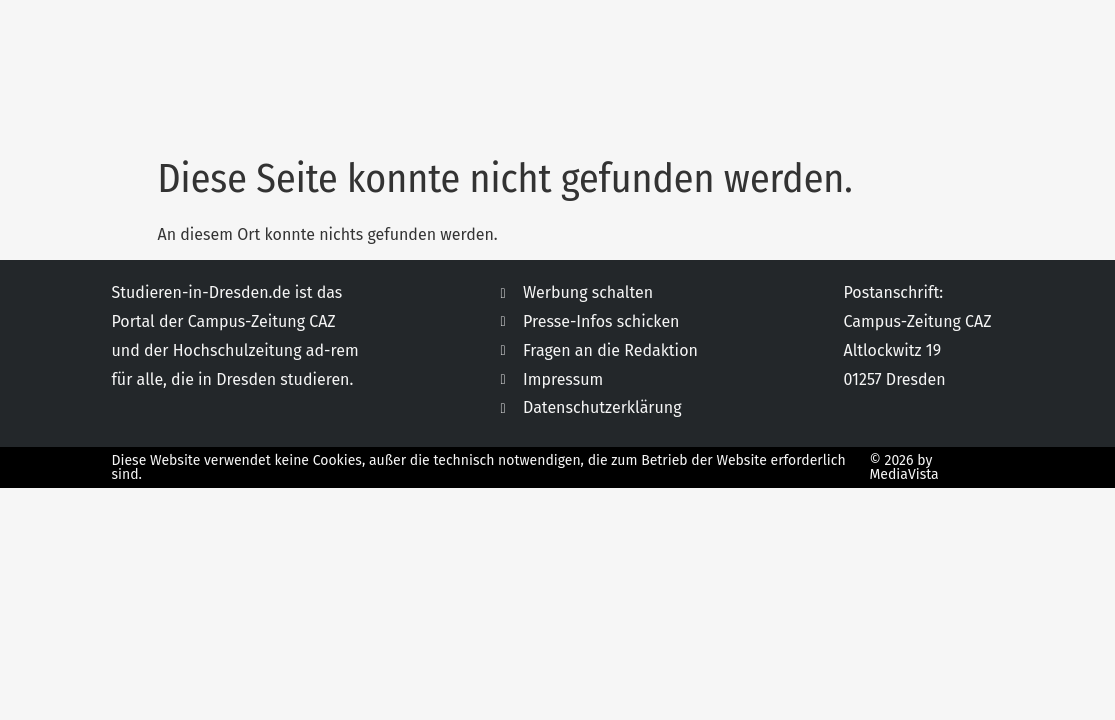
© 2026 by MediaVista (903, 467)
